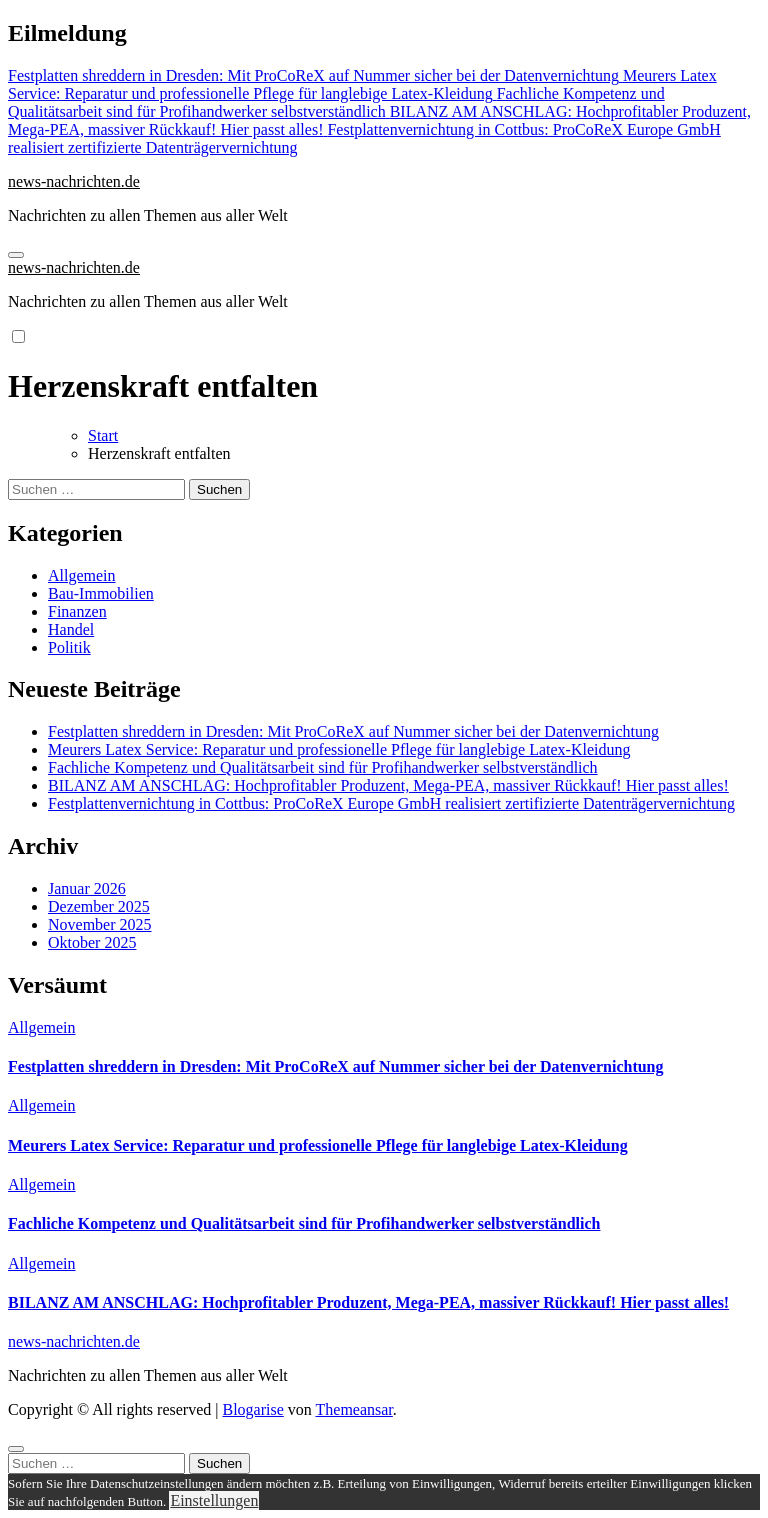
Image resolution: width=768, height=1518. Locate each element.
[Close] (16, 1449)
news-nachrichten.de (74, 181)
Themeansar (354, 1409)
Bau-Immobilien (101, 593)
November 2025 (100, 924)
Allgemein (82, 575)
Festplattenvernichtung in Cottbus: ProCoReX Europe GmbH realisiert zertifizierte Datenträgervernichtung (391, 803)
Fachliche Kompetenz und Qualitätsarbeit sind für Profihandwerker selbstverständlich (323, 767)
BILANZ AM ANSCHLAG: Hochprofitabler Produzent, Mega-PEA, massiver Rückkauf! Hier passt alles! (388, 785)
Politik (69, 647)
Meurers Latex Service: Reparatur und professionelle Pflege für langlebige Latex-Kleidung (339, 749)
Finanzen (77, 611)
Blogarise (252, 1409)
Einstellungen (214, 1500)
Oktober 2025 (92, 942)
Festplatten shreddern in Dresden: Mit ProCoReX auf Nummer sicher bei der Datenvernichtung (353, 731)
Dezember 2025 (99, 906)
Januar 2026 (87, 888)
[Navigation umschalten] (16, 255)
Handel (71, 629)
